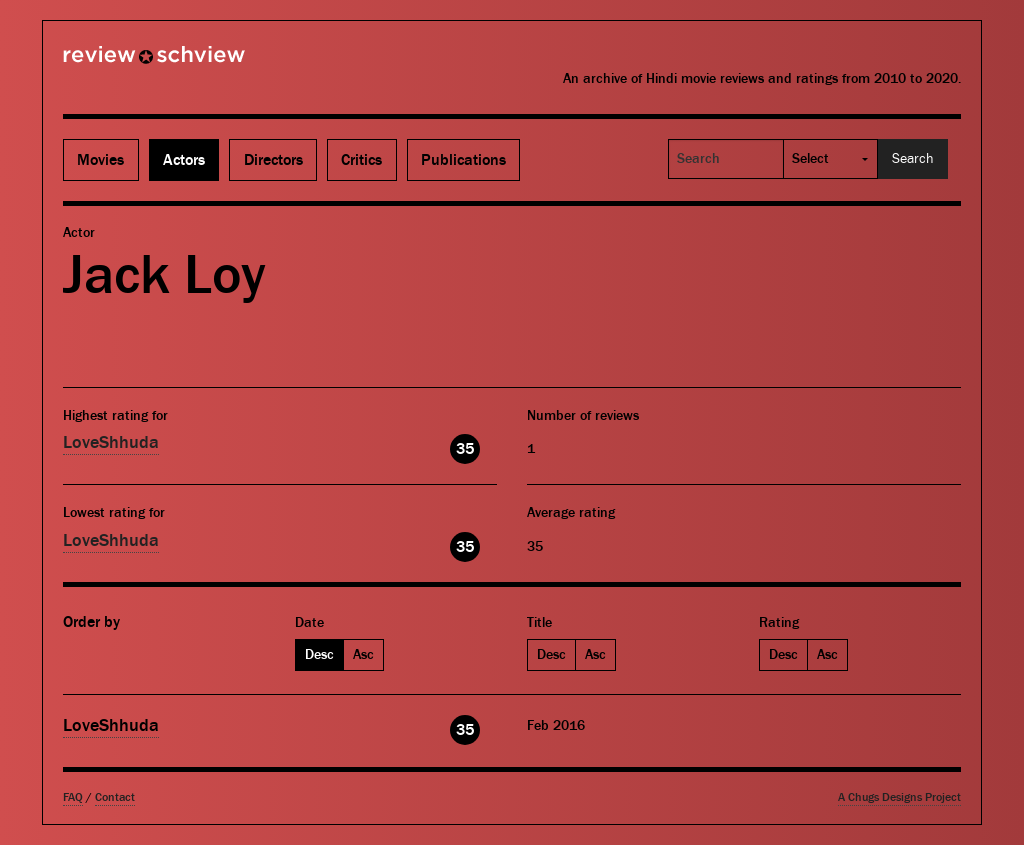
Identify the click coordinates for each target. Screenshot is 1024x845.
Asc (363, 655)
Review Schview (120, 63)
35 (465, 449)
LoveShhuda (111, 442)
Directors (273, 160)
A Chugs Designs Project (899, 797)
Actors (184, 160)
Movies (100, 160)
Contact (115, 797)
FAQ (73, 797)
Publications (463, 160)
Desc (319, 655)
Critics (361, 160)
